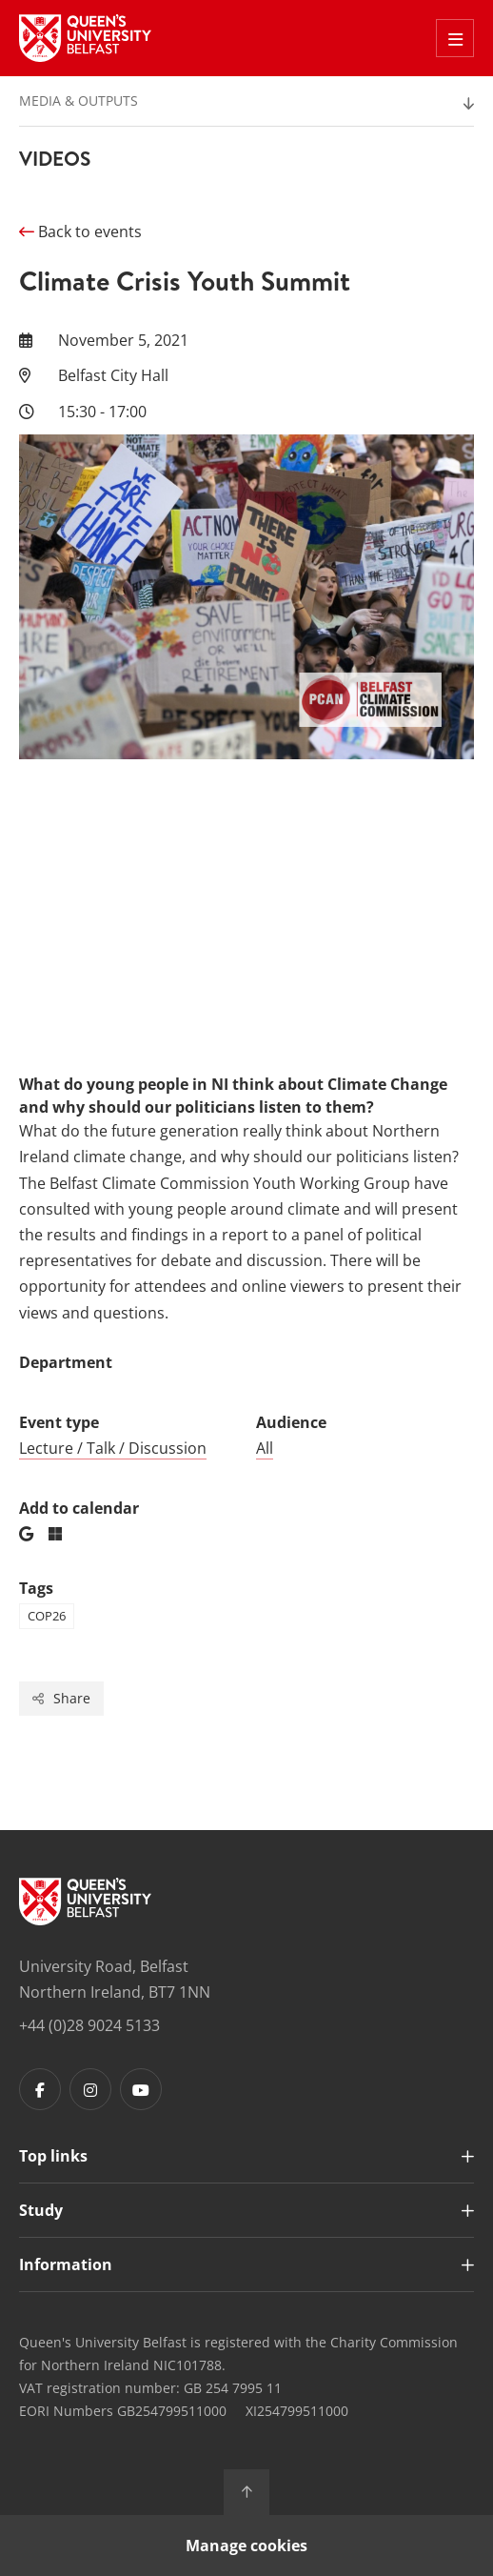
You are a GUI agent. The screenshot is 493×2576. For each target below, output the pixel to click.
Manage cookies (246, 2545)
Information (65, 2264)
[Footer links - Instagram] (90, 2089)
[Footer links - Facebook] (40, 2089)
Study (41, 2210)
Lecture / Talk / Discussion (113, 1448)
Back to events (80, 231)
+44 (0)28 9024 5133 (89, 2025)
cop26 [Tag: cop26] (47, 1615)
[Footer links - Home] (85, 1901)
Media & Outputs (78, 100)
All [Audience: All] (264, 1448)
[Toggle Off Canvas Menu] (455, 38)
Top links (53, 2155)
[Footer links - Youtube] (141, 2089)
